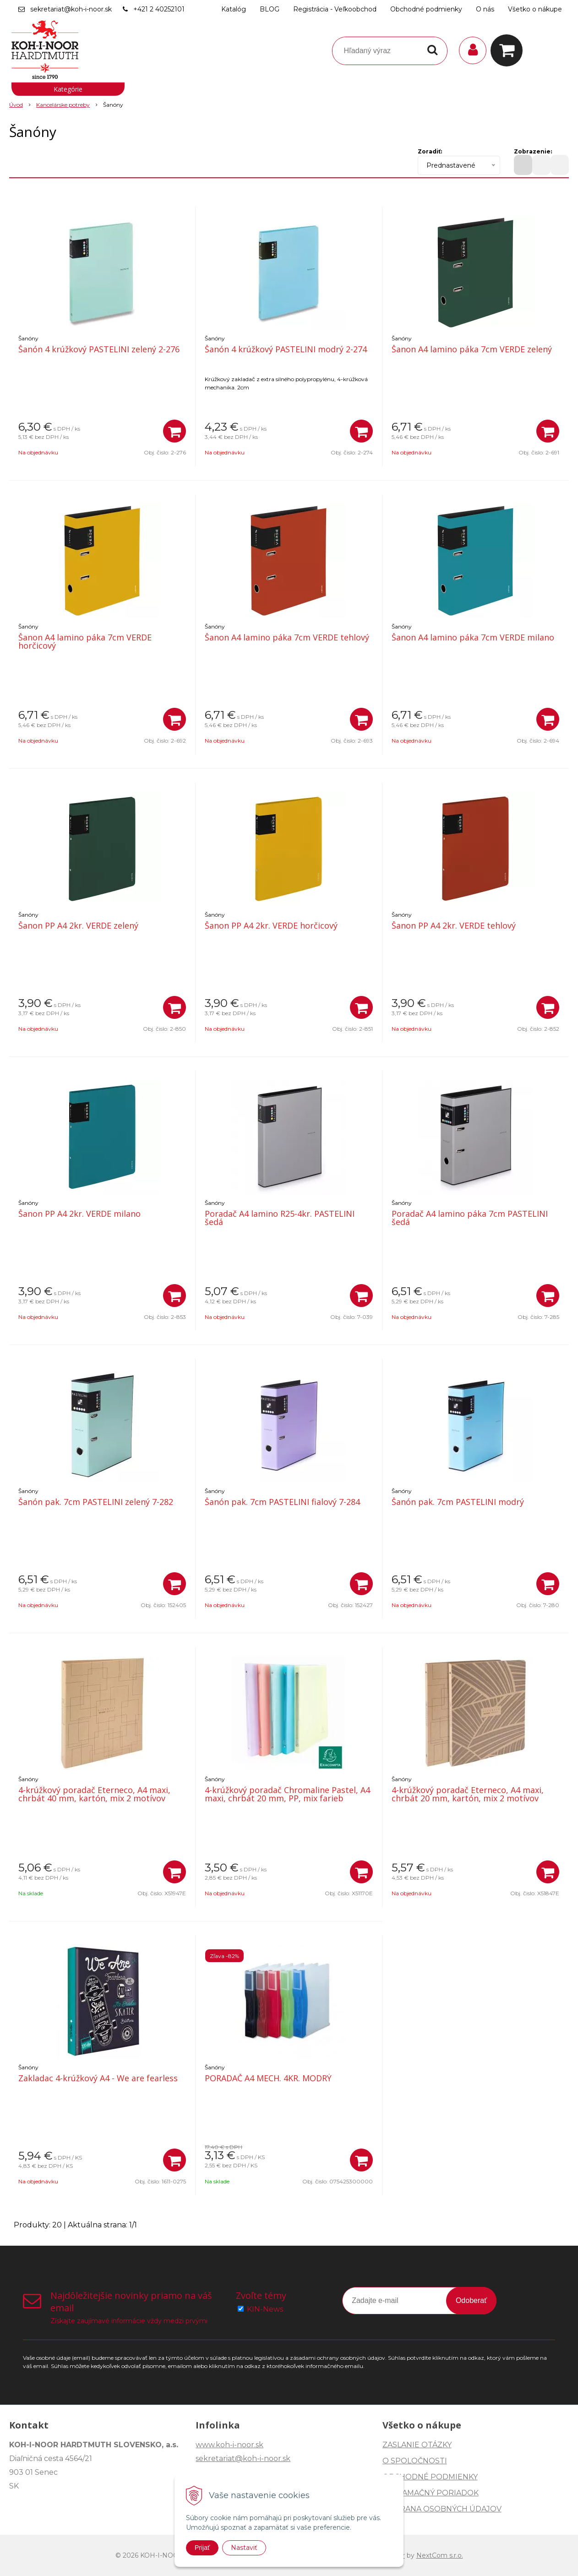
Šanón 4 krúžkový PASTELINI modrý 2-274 (286, 349)
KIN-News (265, 2309)
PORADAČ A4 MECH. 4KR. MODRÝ (268, 2078)
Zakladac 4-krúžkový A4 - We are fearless (98, 2078)
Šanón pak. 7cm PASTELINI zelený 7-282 (95, 1501)
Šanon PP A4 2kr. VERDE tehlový (454, 925)
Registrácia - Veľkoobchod (334, 9)
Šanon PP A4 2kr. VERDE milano (79, 1213)
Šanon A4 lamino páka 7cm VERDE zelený (472, 349)
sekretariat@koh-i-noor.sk (71, 9)
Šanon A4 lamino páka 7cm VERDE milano (473, 637)
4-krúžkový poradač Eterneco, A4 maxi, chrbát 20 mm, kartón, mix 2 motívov (468, 1794)
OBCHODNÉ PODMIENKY (430, 2476)
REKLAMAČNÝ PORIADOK (430, 2492)
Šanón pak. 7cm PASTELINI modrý (458, 1501)
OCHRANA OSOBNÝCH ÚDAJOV (442, 2509)
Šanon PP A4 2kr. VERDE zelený (78, 925)
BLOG (269, 9)
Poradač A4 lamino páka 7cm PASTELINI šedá (470, 1217)
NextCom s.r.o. (439, 2555)
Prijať (202, 2547)
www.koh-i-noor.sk (229, 2444)
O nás (485, 9)
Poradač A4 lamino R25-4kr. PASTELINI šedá (279, 1217)
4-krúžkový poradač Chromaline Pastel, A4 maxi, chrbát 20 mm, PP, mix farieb (287, 1794)
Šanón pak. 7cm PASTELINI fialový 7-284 (282, 1501)
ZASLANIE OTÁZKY (417, 2444)
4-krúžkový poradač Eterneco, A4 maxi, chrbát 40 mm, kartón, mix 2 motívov (94, 1794)
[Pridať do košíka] (174, 431)
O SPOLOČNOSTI (414, 2460)
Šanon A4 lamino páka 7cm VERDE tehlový (287, 637)
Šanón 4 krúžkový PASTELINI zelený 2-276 (99, 349)
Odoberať (471, 2300)
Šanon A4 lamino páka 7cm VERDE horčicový (85, 641)
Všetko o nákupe (535, 9)
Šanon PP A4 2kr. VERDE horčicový (271, 925)
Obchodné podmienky (426, 9)
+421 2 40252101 (159, 9)
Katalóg (233, 9)
